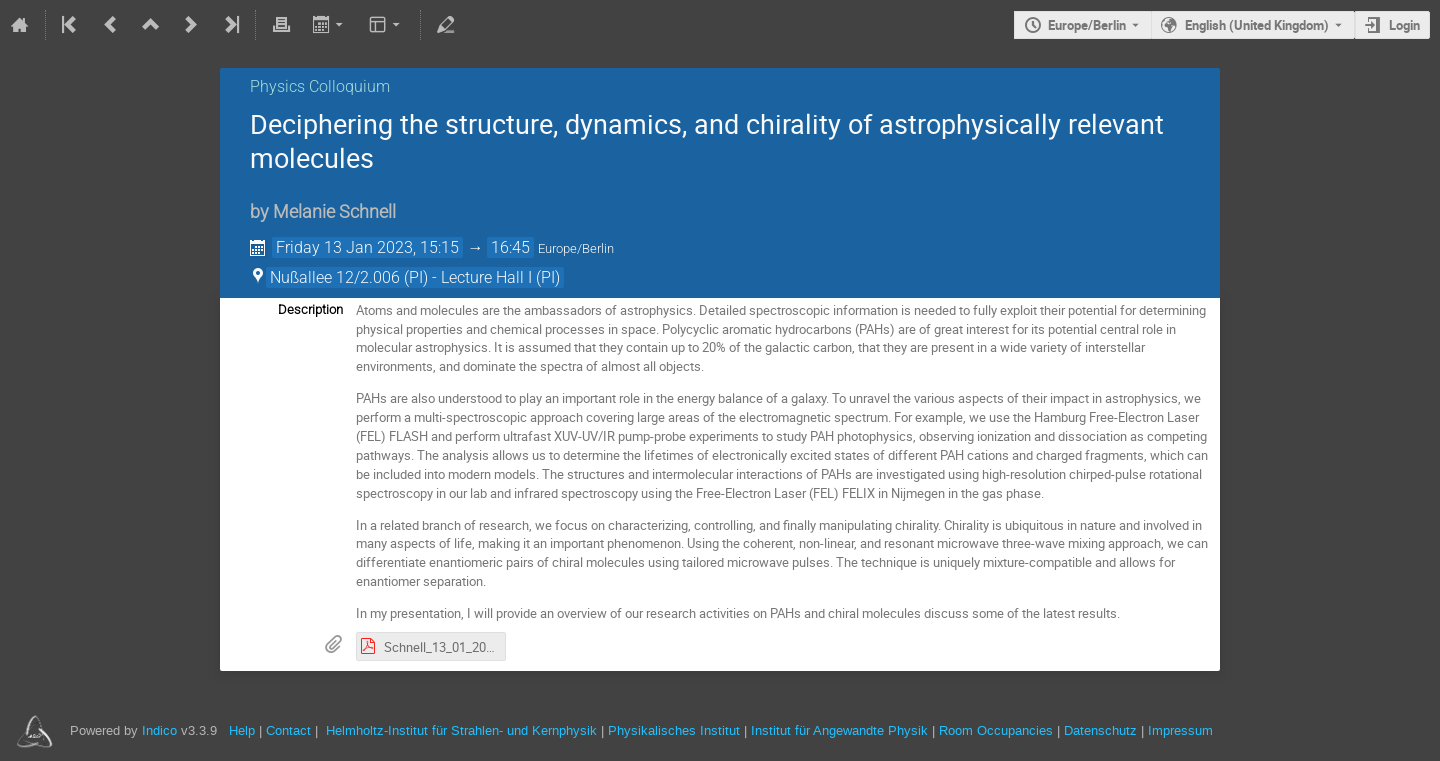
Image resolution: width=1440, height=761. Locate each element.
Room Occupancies (996, 730)
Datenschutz (1100, 730)
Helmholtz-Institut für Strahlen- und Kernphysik (461, 730)
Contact (288, 730)
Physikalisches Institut (674, 730)
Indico (159, 730)
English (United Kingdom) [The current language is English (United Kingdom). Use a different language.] (1257, 25)
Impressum (1180, 730)
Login (1404, 25)
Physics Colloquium (320, 86)
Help (242, 730)
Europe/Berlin (1087, 25)
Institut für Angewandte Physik (839, 730)
